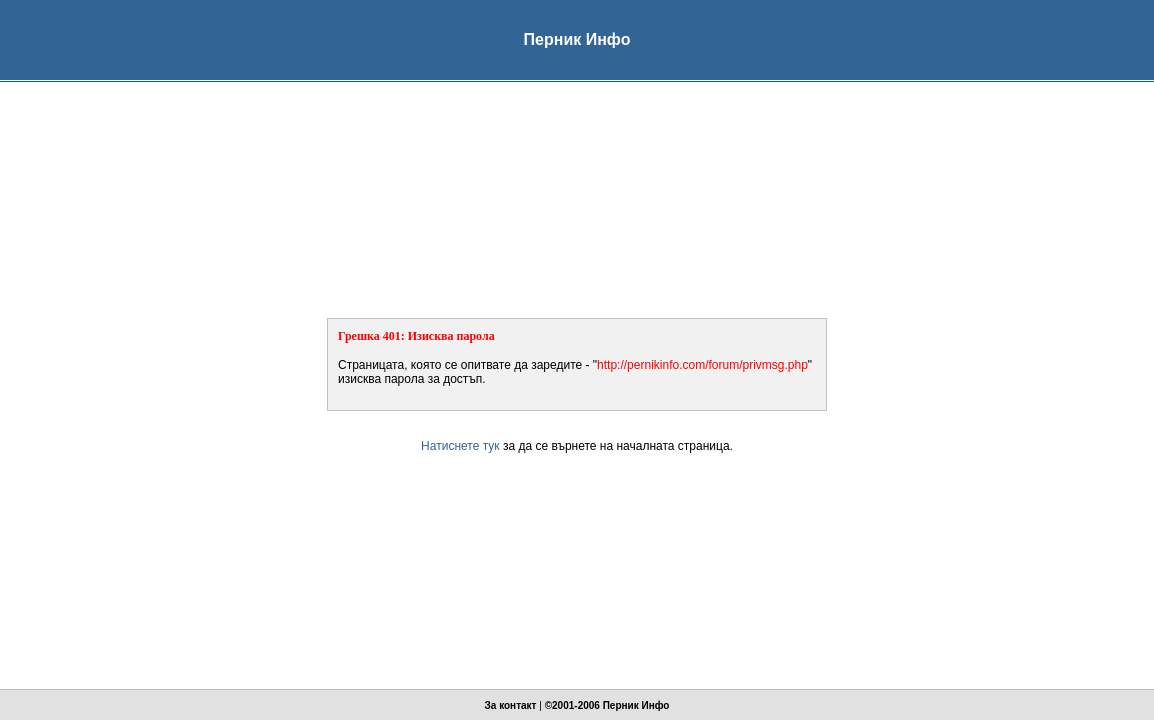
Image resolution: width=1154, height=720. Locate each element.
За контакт (511, 705)
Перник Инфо (636, 705)
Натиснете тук (460, 446)
